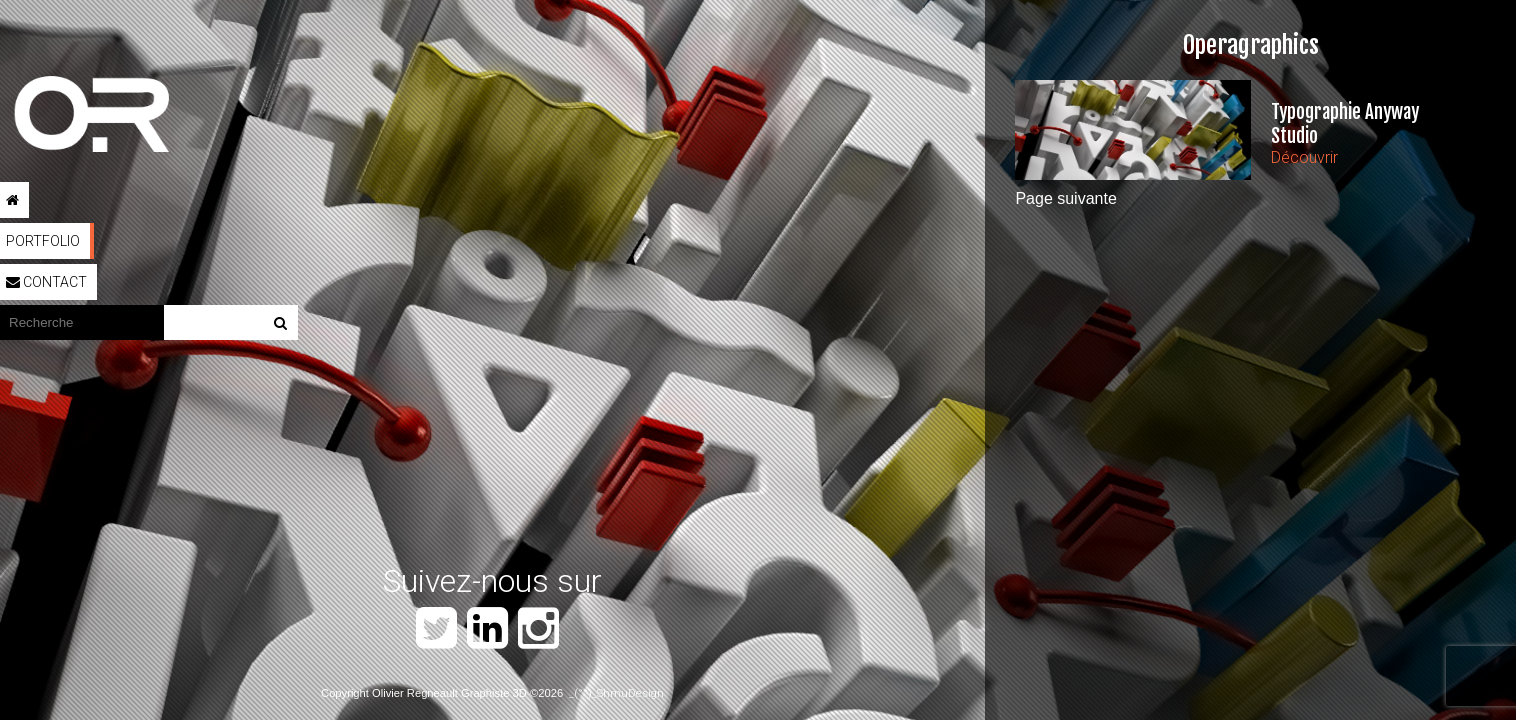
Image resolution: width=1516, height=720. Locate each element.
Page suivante (1065, 198)
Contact (46, 282)
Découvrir (1304, 157)
